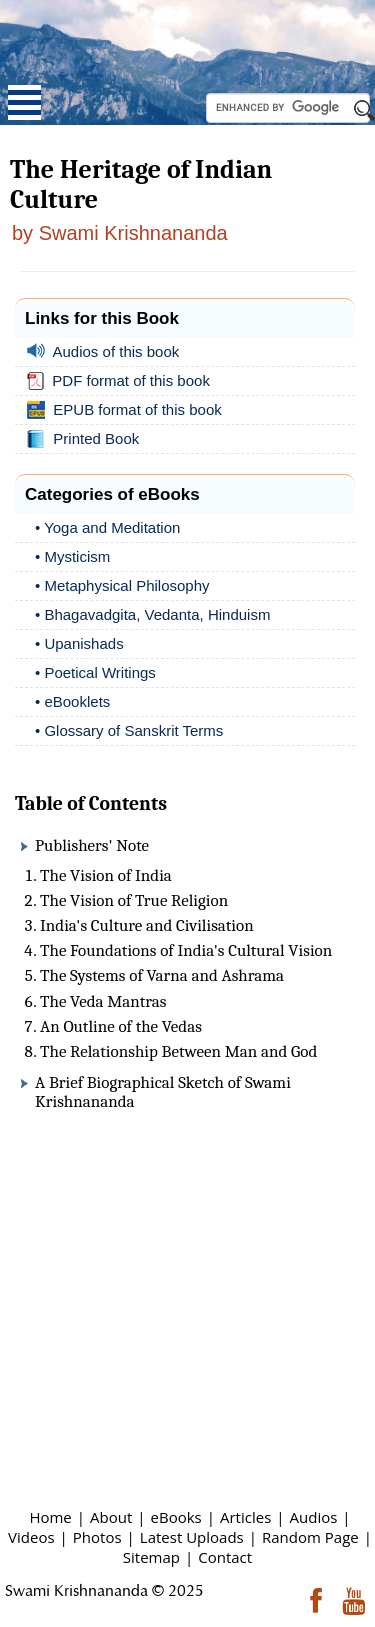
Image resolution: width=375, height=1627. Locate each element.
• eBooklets (72, 701)
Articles (245, 1517)
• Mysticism (72, 556)
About (111, 1517)
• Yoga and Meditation (107, 527)
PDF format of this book (122, 381)
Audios (314, 1517)
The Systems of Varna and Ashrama (162, 975)
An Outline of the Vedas (121, 1026)
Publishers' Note (92, 845)
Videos (31, 1537)
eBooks (176, 1517)
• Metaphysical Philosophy (122, 585)
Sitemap (151, 1557)
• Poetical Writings (95, 672)
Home (50, 1517)
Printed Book (87, 439)
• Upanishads (79, 643)
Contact (225, 1557)
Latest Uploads (192, 1537)
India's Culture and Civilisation (147, 925)
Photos (97, 1537)
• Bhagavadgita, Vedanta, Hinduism (152, 614)
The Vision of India (106, 875)
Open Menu (24, 102)
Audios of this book (107, 351)
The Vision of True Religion (134, 900)
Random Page (310, 1537)
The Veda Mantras (103, 1001)
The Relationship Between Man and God (178, 1051)
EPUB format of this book (128, 410)
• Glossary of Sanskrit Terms (129, 730)
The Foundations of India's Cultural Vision (186, 950)
